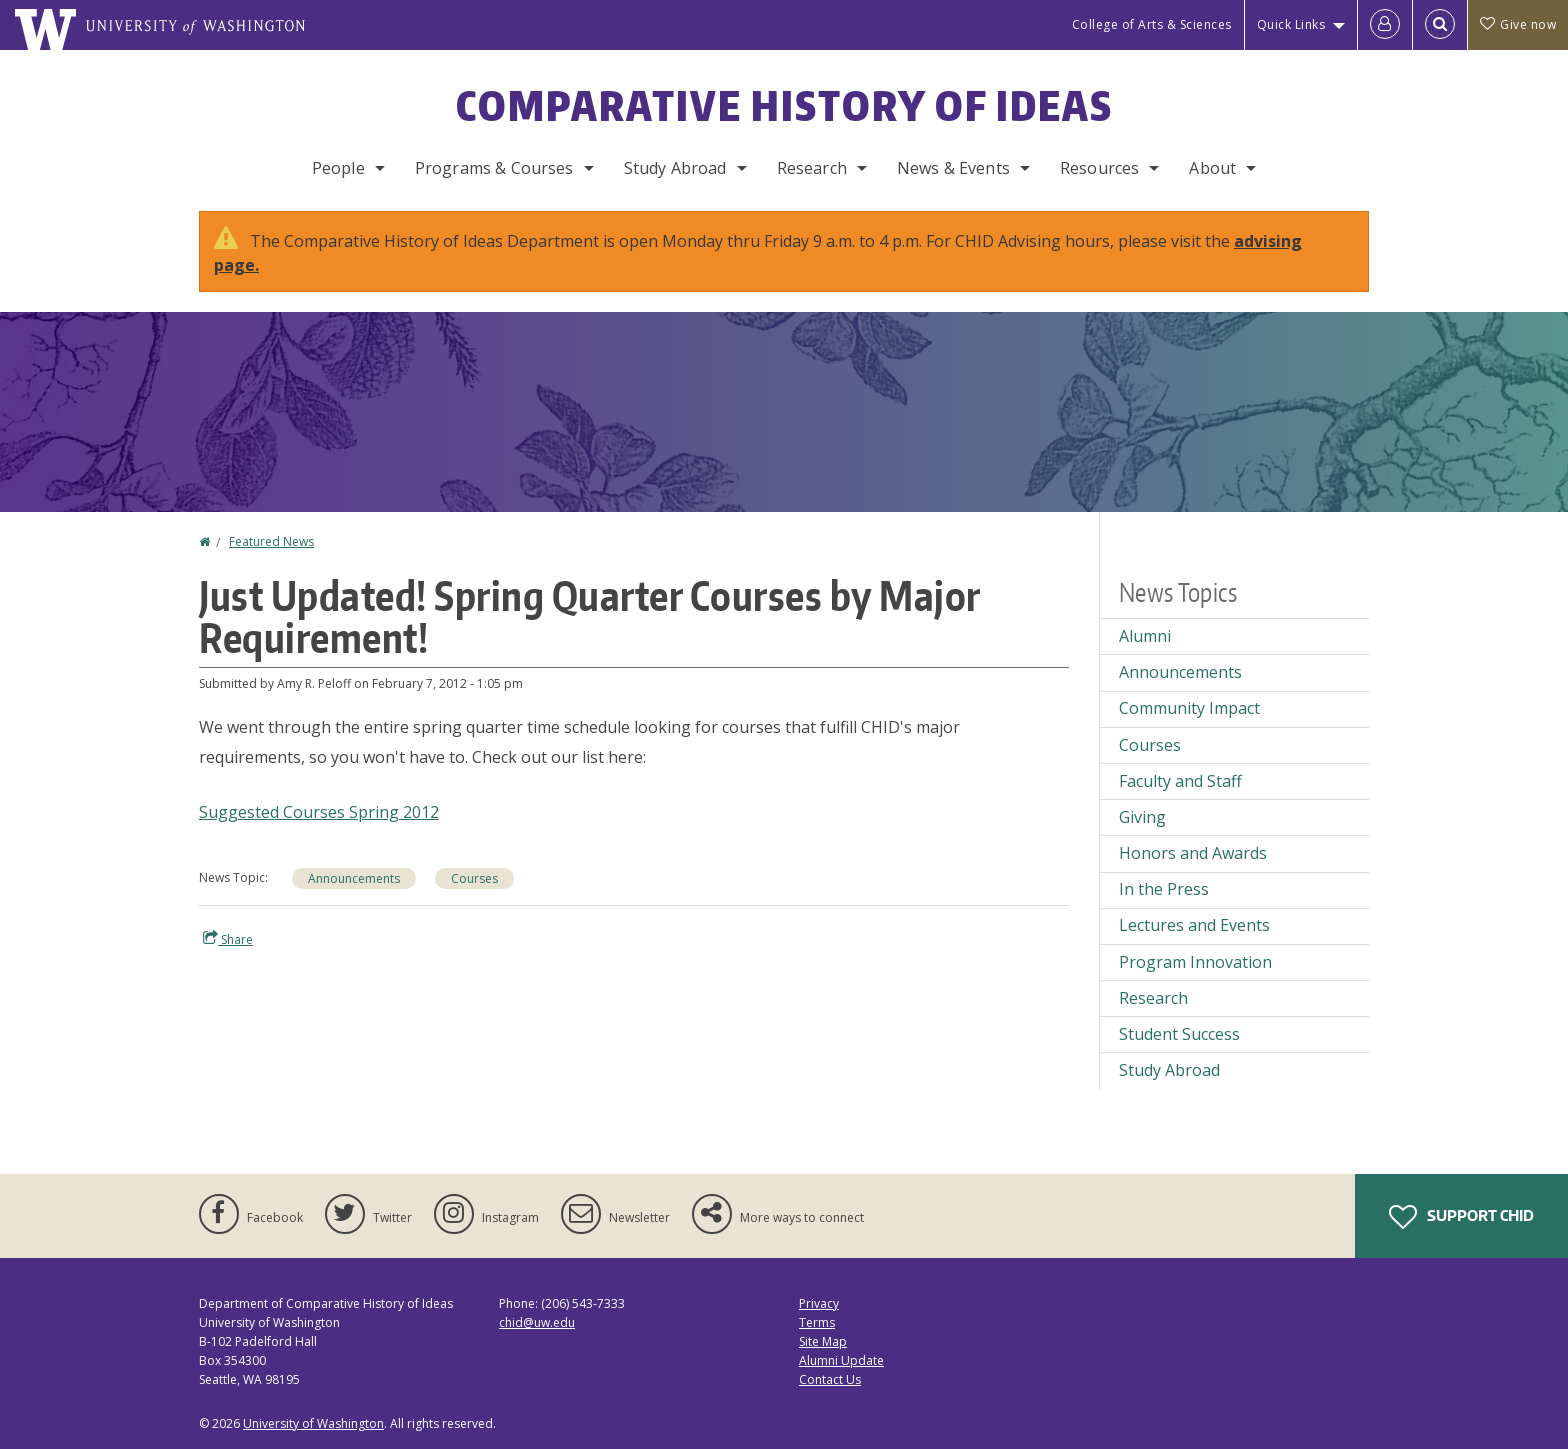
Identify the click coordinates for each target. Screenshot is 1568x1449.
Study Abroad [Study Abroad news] (1169, 1070)
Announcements (354, 878)
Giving (1142, 817)
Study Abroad (675, 168)
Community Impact (1189, 708)
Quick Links (1291, 24)
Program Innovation (1195, 962)
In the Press (1164, 889)
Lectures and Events (1194, 925)
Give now (1518, 24)
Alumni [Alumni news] (1145, 636)
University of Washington (313, 1423)
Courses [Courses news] (474, 878)
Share (228, 939)
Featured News (271, 541)
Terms (817, 1322)
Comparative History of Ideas (784, 106)
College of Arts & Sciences (1152, 24)
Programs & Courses (494, 168)
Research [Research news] (1153, 998)
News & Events (953, 168)
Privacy (819, 1303)
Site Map (823, 1341)
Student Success (1179, 1034)
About (1212, 168)
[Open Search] (1440, 25)
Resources (1099, 168)
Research (812, 168)
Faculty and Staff (1180, 781)
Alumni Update (841, 1360)
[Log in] (1385, 25)
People (338, 168)
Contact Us (830, 1379)
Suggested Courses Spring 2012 (319, 812)
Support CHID (1461, 1217)
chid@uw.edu (537, 1322)
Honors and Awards (1193, 853)
